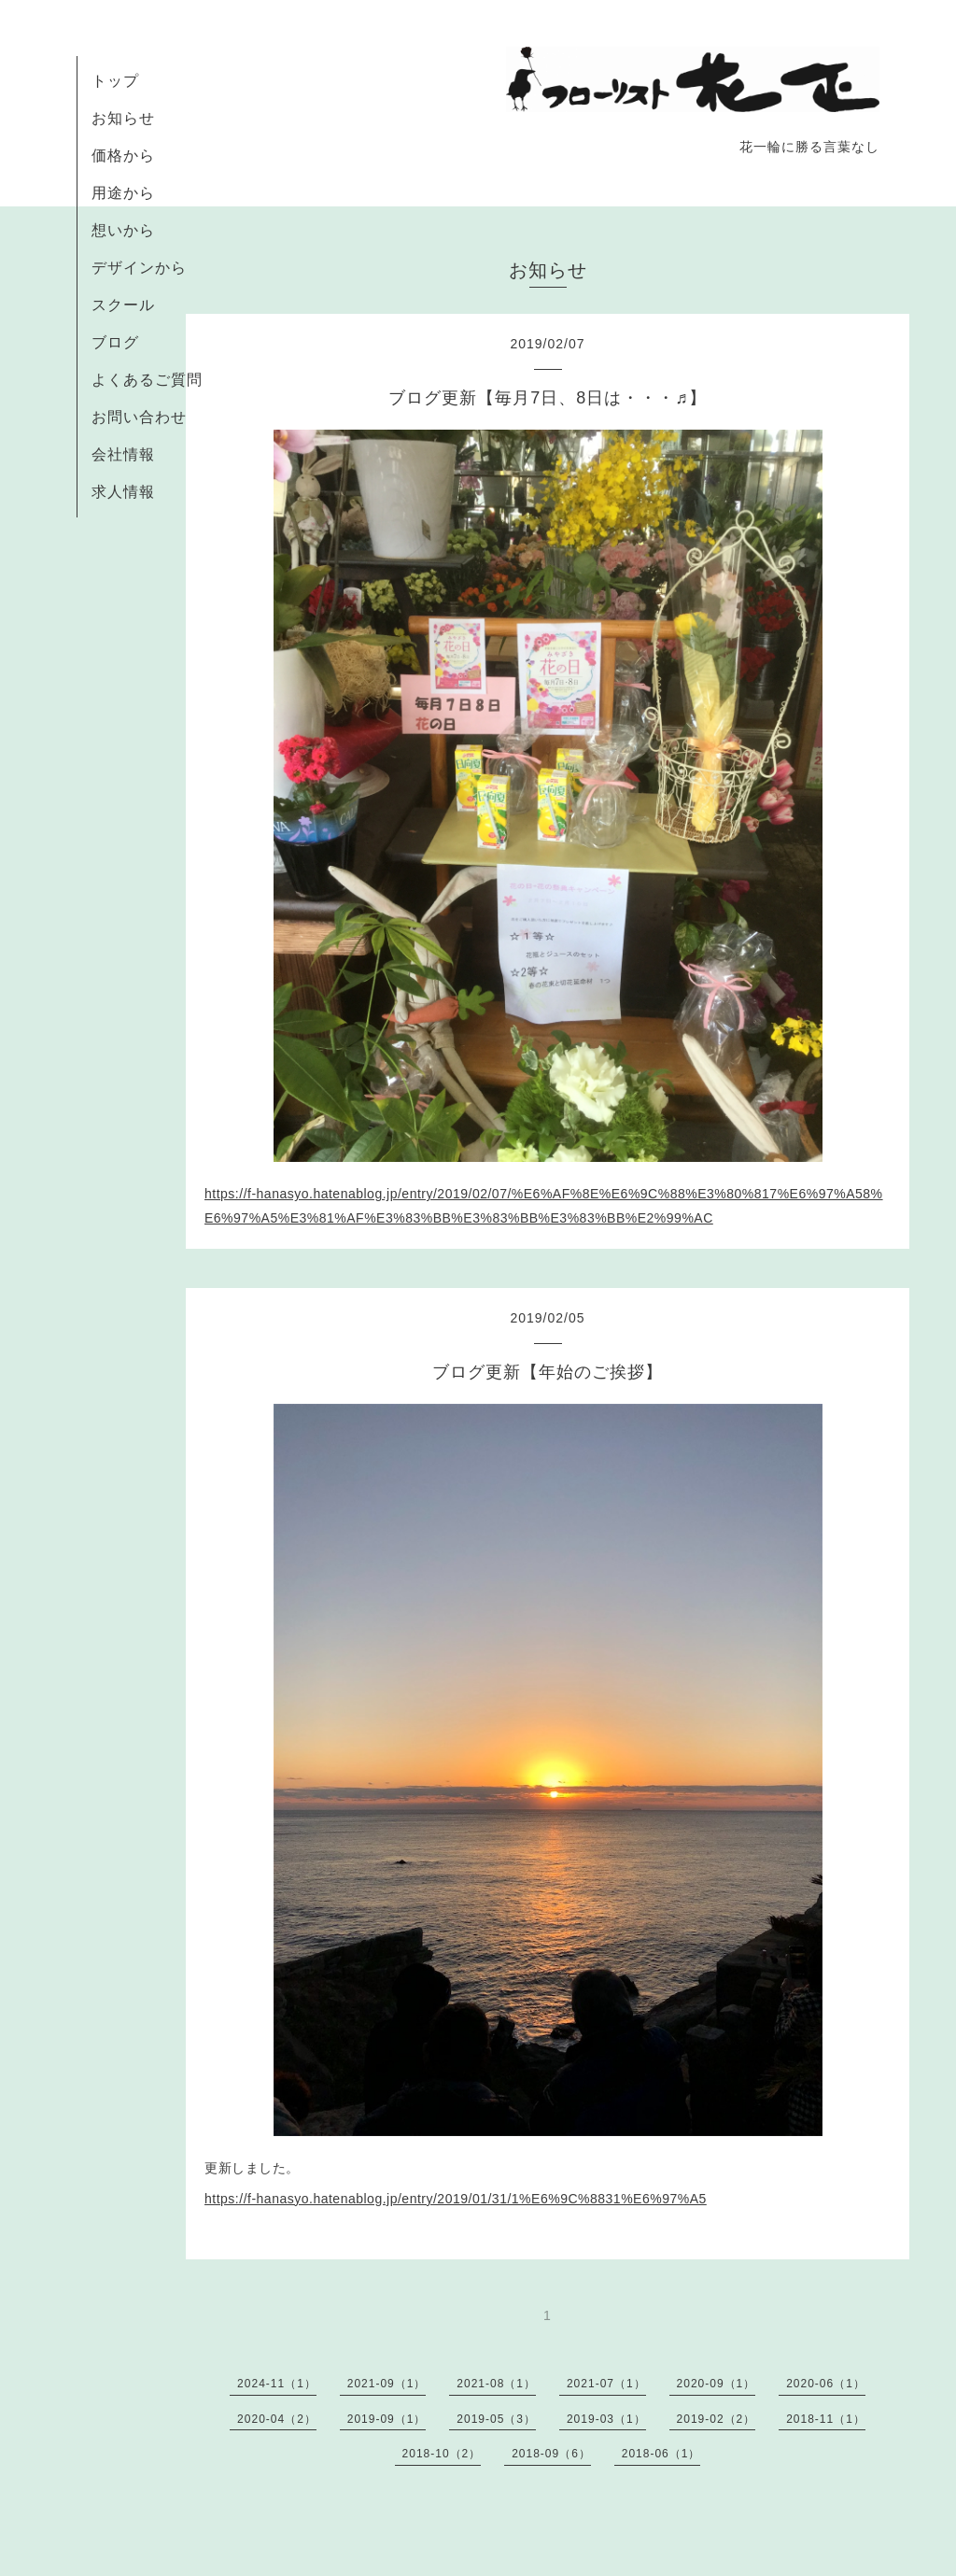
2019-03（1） (606, 2419)
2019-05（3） (496, 2419)
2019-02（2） (716, 2419)
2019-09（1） (387, 2419)
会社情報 (123, 454)
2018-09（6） (551, 2453)
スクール (123, 305)
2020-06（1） (825, 2383)
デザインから (139, 268)
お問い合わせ (139, 417)
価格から (123, 155)
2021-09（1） (387, 2383)
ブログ (115, 342)
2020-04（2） (276, 2419)
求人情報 (123, 492)
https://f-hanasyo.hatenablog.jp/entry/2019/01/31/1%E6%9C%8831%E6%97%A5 (455, 2198)
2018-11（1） (825, 2419)
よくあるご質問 (147, 380)
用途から (123, 193)
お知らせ (123, 118)
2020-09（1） (716, 2383)
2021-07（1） (606, 2383)
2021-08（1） (496, 2383)
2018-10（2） (442, 2453)
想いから (123, 230)
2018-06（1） (661, 2453)
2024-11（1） (276, 2383)
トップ (115, 81)
